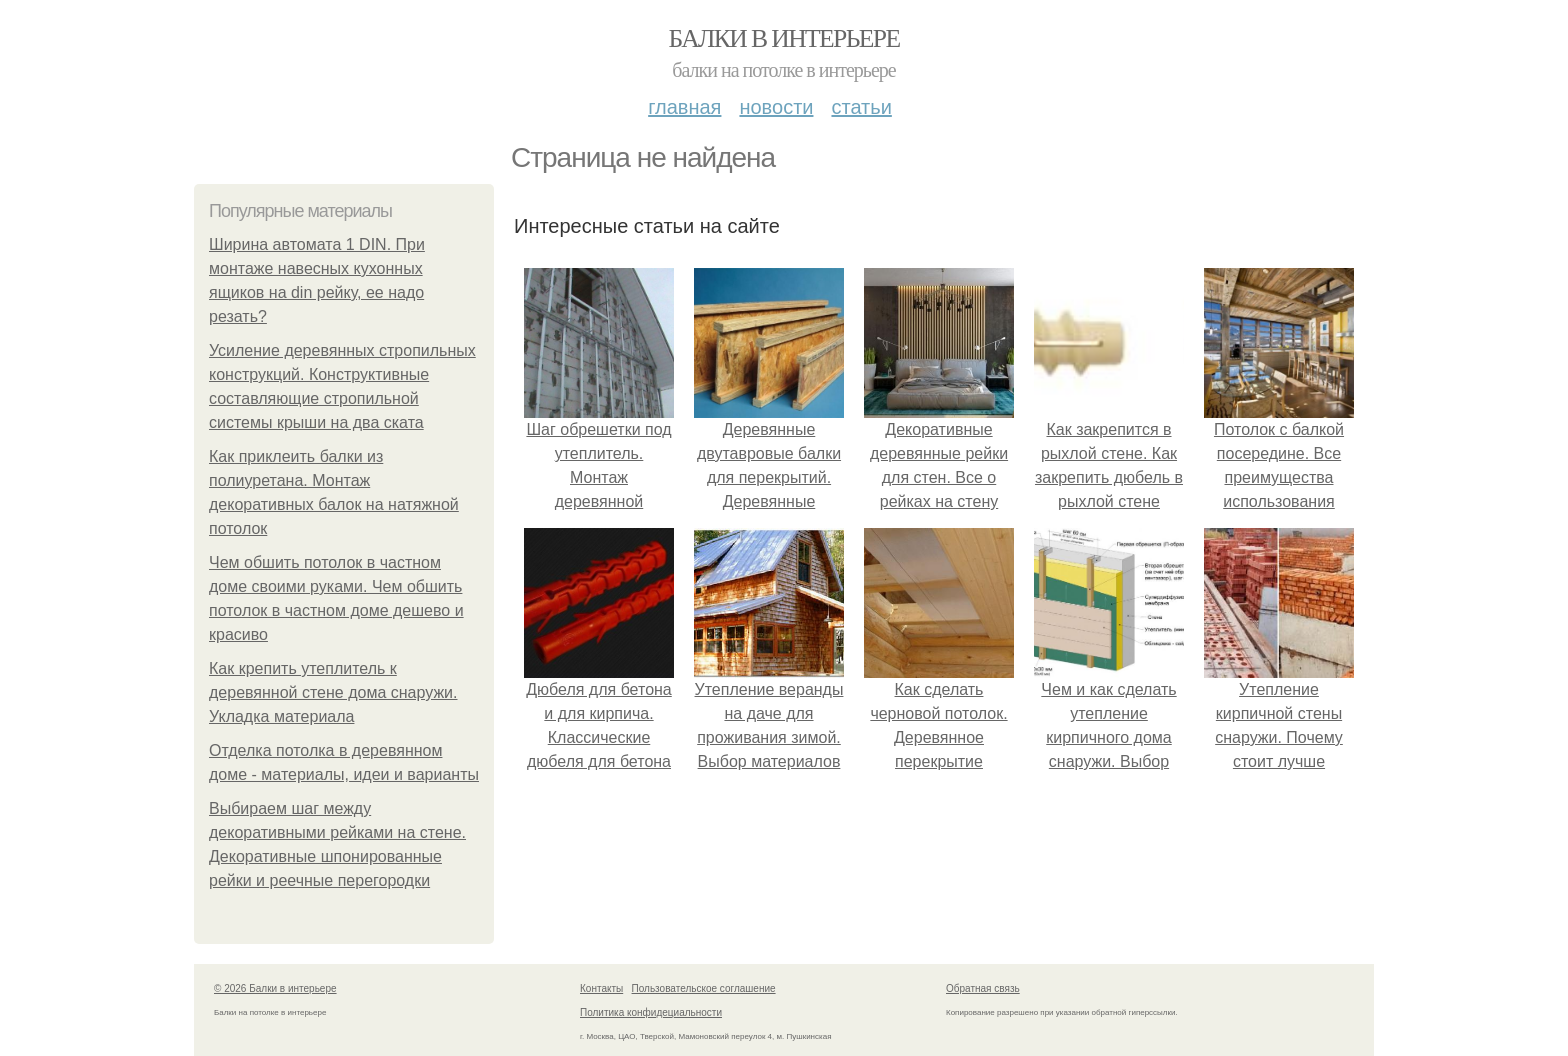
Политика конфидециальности (651, 1012)
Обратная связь (983, 988)
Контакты (601, 988)
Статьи (861, 107)
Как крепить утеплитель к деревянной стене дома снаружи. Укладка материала (333, 692)
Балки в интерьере (783, 38)
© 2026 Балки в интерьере (275, 988)
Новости (776, 107)
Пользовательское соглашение (704, 988)
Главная (684, 107)
